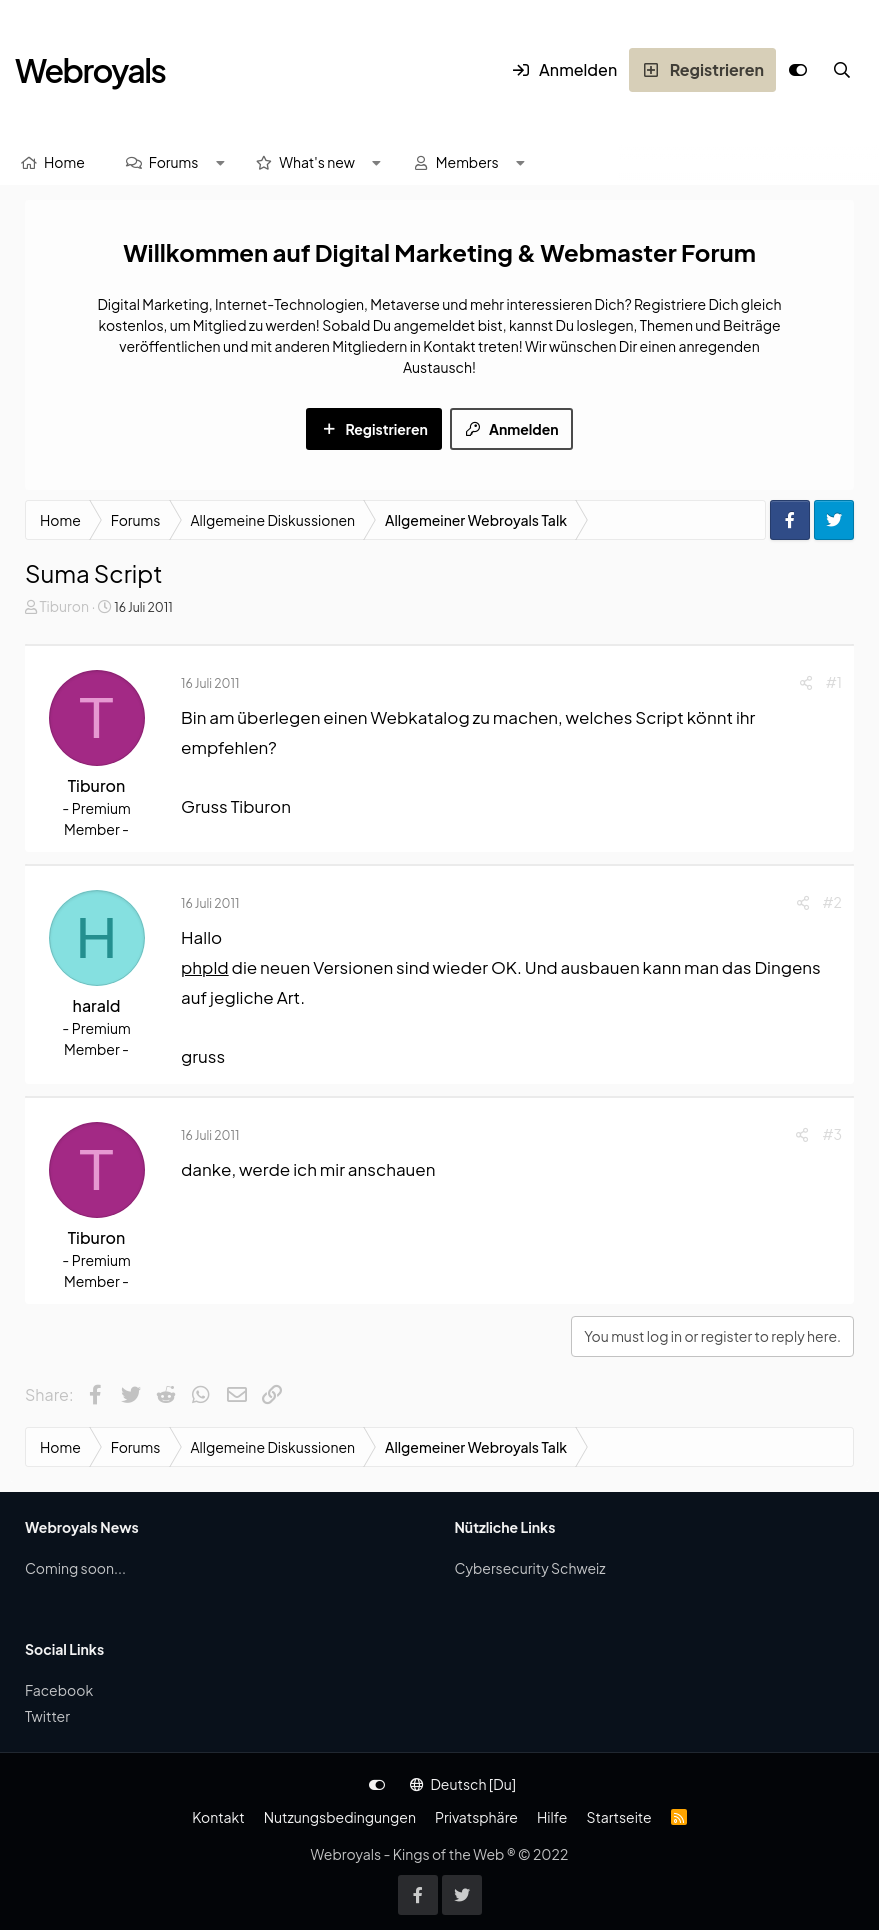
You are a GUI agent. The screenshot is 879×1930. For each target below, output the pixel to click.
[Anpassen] (798, 70)
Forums (174, 162)
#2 (832, 902)
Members (467, 162)
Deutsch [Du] (463, 1784)
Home (64, 162)
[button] (220, 162)
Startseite (618, 1817)
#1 (834, 682)
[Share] (806, 682)
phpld (205, 967)
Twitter (47, 1716)
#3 (832, 1134)
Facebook (59, 1690)
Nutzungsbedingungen (340, 1817)
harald (97, 1005)
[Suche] (842, 70)
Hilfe (552, 1817)
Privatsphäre (476, 1817)
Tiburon (64, 606)
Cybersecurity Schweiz (530, 1568)
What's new (317, 162)
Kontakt (218, 1817)
